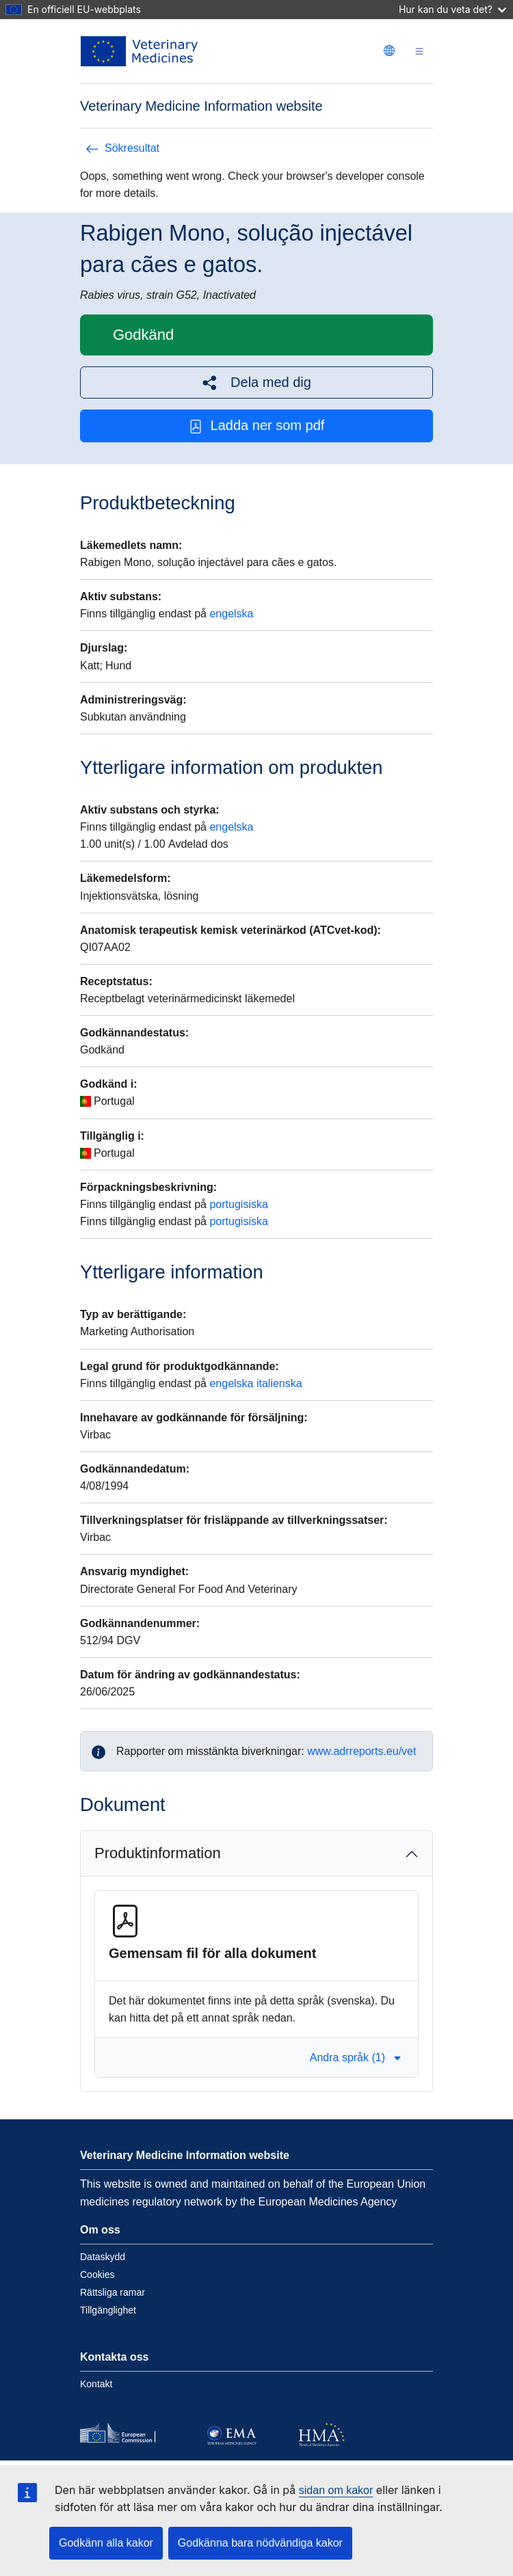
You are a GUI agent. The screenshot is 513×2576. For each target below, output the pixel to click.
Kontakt (96, 2383)
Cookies (97, 2274)
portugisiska (238, 1204)
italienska (279, 1383)
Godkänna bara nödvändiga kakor (260, 2543)
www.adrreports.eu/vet (361, 1751)
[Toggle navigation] (419, 52)
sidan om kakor (336, 2490)
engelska (231, 613)
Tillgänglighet (108, 2310)
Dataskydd (102, 2256)
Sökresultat (122, 148)
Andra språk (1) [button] (356, 2057)
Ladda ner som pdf (257, 425)
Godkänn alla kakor (106, 2543)
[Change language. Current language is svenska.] (389, 50)
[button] (256, 382)
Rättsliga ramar (112, 2292)
